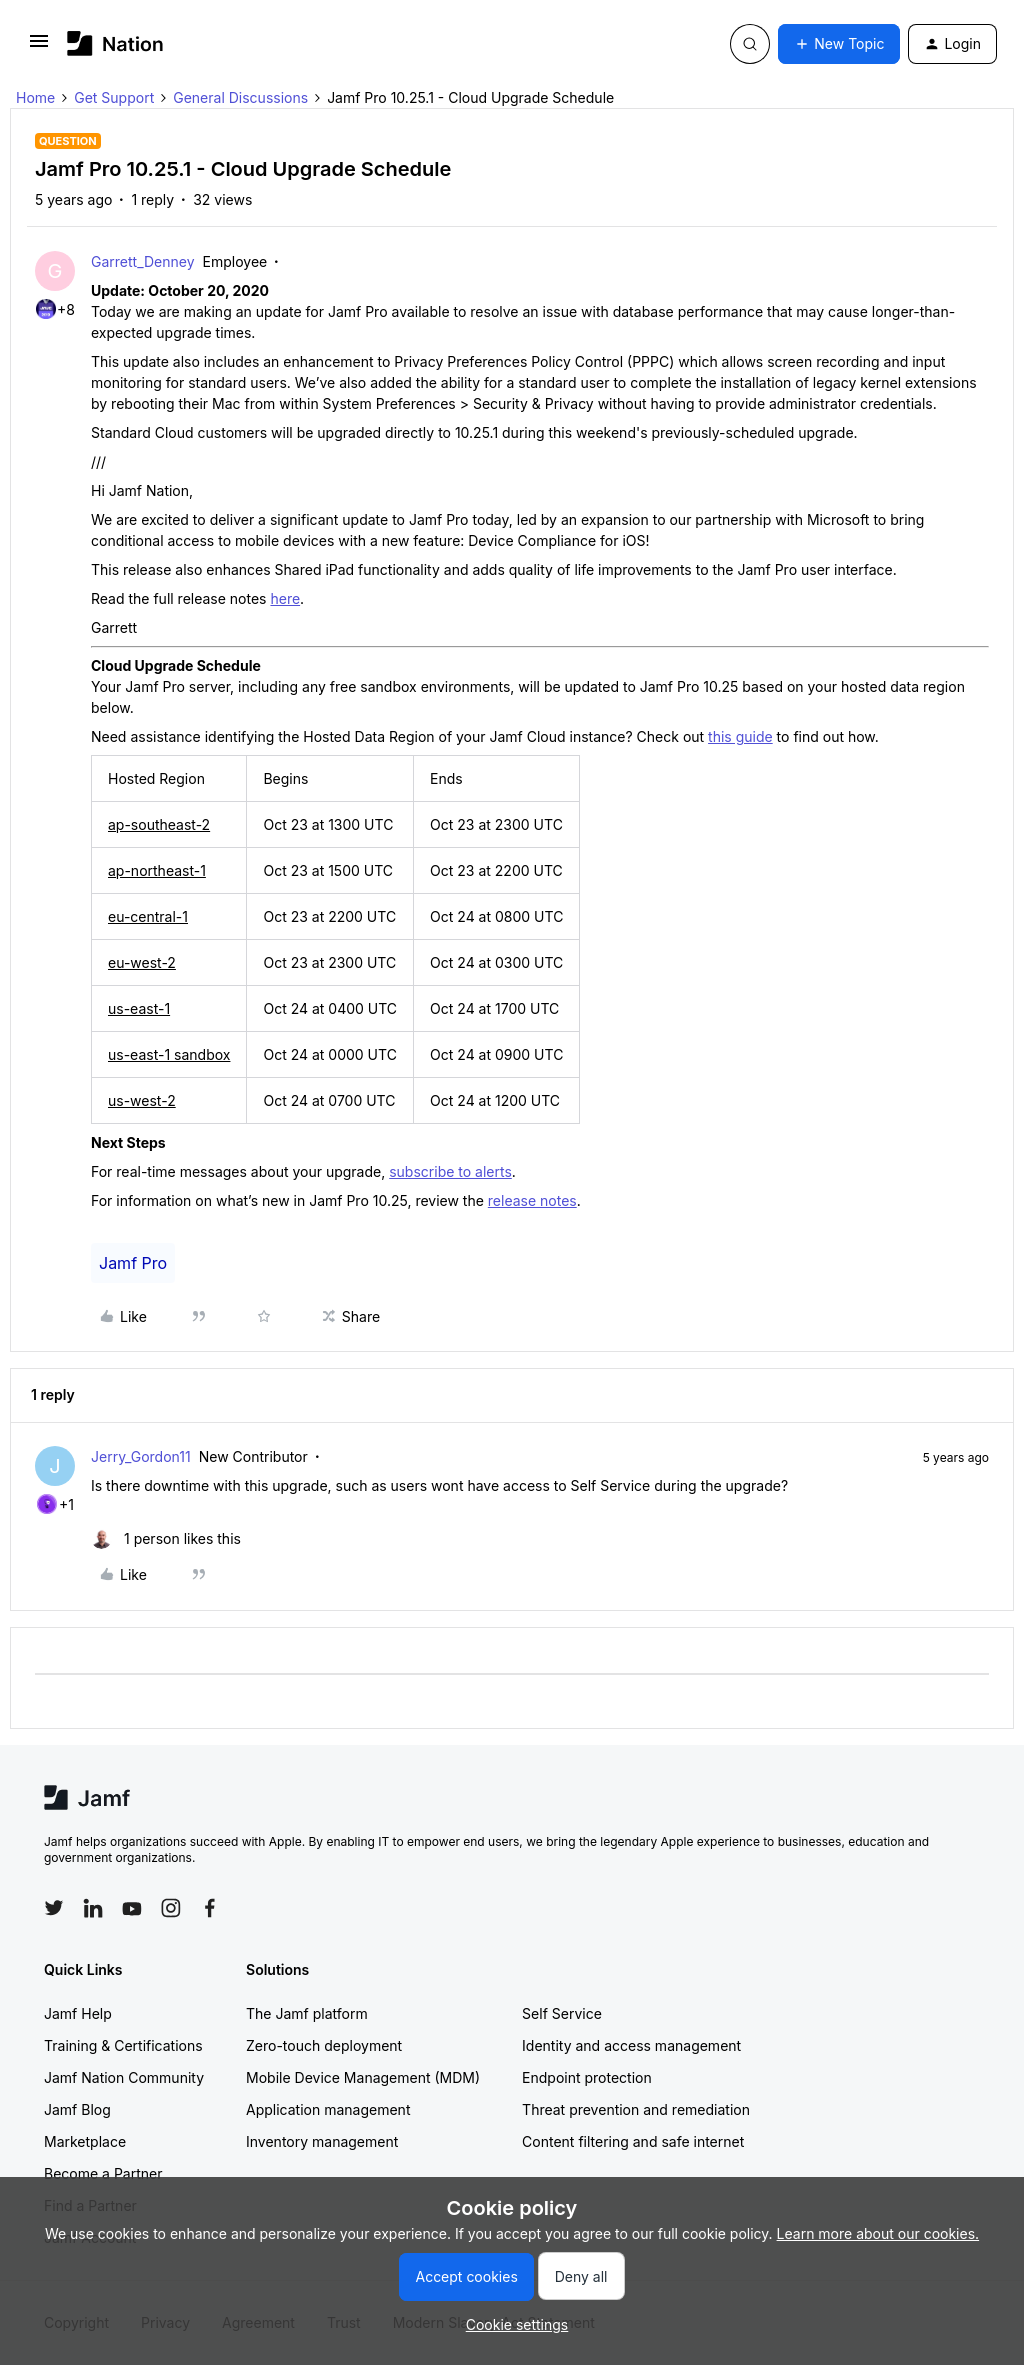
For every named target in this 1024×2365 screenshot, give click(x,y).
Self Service (562, 2013)
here (285, 598)
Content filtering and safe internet (633, 2141)
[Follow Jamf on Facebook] (210, 1908)
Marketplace (85, 2141)
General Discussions (240, 97)
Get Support (114, 97)
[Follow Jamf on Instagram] (171, 1908)
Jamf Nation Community (124, 2077)
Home (35, 97)
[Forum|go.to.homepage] (115, 43)
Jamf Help (78, 2013)
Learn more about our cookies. (878, 2233)
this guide (740, 736)
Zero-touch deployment (324, 2045)
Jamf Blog (77, 2109)
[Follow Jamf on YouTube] (132, 1908)
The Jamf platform (307, 2013)
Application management (328, 2109)
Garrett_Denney (143, 261)
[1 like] (166, 1538)
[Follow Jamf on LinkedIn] (93, 1908)
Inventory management (322, 2141)
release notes (532, 1200)
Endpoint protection (587, 2077)
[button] (39, 47)
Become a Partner (103, 2173)
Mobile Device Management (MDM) (363, 2077)
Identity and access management (631, 2045)
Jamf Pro (133, 1263)
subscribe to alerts (450, 1171)
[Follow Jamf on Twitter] (54, 1908)
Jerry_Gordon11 (141, 1456)
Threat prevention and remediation (636, 2109)
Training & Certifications (123, 2045)
